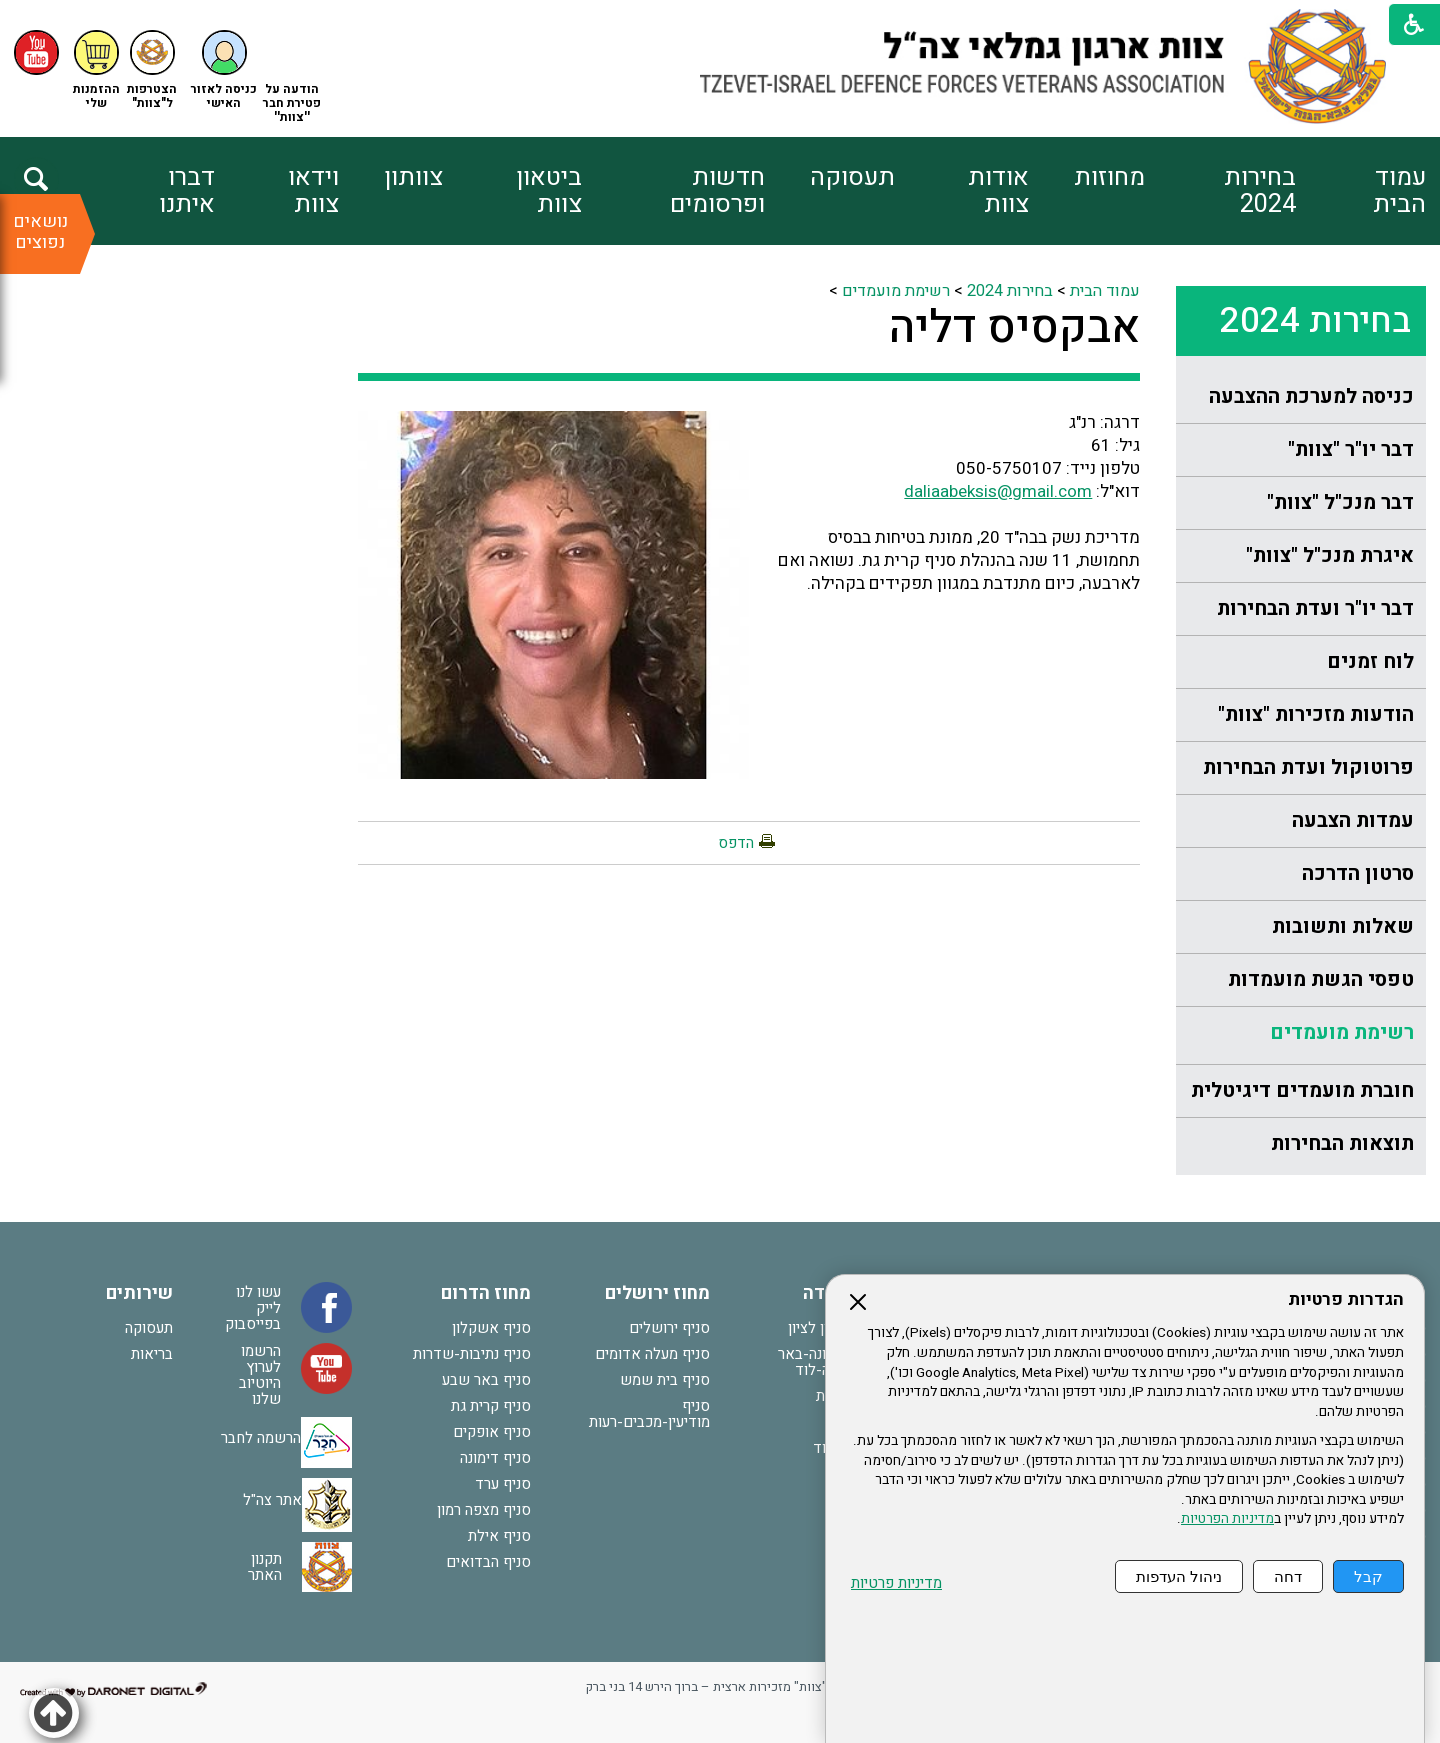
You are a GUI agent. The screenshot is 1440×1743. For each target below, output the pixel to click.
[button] (224, 70)
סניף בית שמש (665, 1380)
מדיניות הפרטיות (1227, 1519)
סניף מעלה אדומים (652, 1354)
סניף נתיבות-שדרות (472, 1354)
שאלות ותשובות (1343, 926)
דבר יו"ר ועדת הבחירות (1315, 608)
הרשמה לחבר (261, 1438)
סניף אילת (499, 1536)
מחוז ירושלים (657, 1293)
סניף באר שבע (486, 1380)
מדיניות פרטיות (896, 1583)
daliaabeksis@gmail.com (998, 491)
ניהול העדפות (1179, 1576)
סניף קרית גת (491, 1406)
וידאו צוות (313, 191)
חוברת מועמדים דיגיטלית (1302, 1090)
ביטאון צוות (549, 191)
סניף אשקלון (491, 1328)
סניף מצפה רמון (484, 1510)
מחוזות (1109, 177)
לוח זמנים (1370, 661)
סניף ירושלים (669, 1328)
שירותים (139, 1293)
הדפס (736, 843)
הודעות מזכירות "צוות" (1316, 714)
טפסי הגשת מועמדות (1321, 979)
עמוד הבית (1399, 191)
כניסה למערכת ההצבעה (1311, 396)
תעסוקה (852, 177)
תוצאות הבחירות (1342, 1143)
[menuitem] (1360, 191)
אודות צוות (998, 191)
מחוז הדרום (486, 1293)
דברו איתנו (187, 191)
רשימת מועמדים (1342, 1032)
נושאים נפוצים (40, 232)
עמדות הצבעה (1353, 820)
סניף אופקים (492, 1432)
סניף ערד (503, 1484)
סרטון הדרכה (1358, 873)
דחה (1288, 1576)
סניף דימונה (495, 1458)
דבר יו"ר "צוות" (1351, 449)
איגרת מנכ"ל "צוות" (1330, 555)
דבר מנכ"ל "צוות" (1340, 502)
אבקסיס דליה (1014, 328)
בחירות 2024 (1260, 191)
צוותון (413, 177)
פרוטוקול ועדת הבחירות (1308, 767)
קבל (1368, 1576)
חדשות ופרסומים (717, 191)
